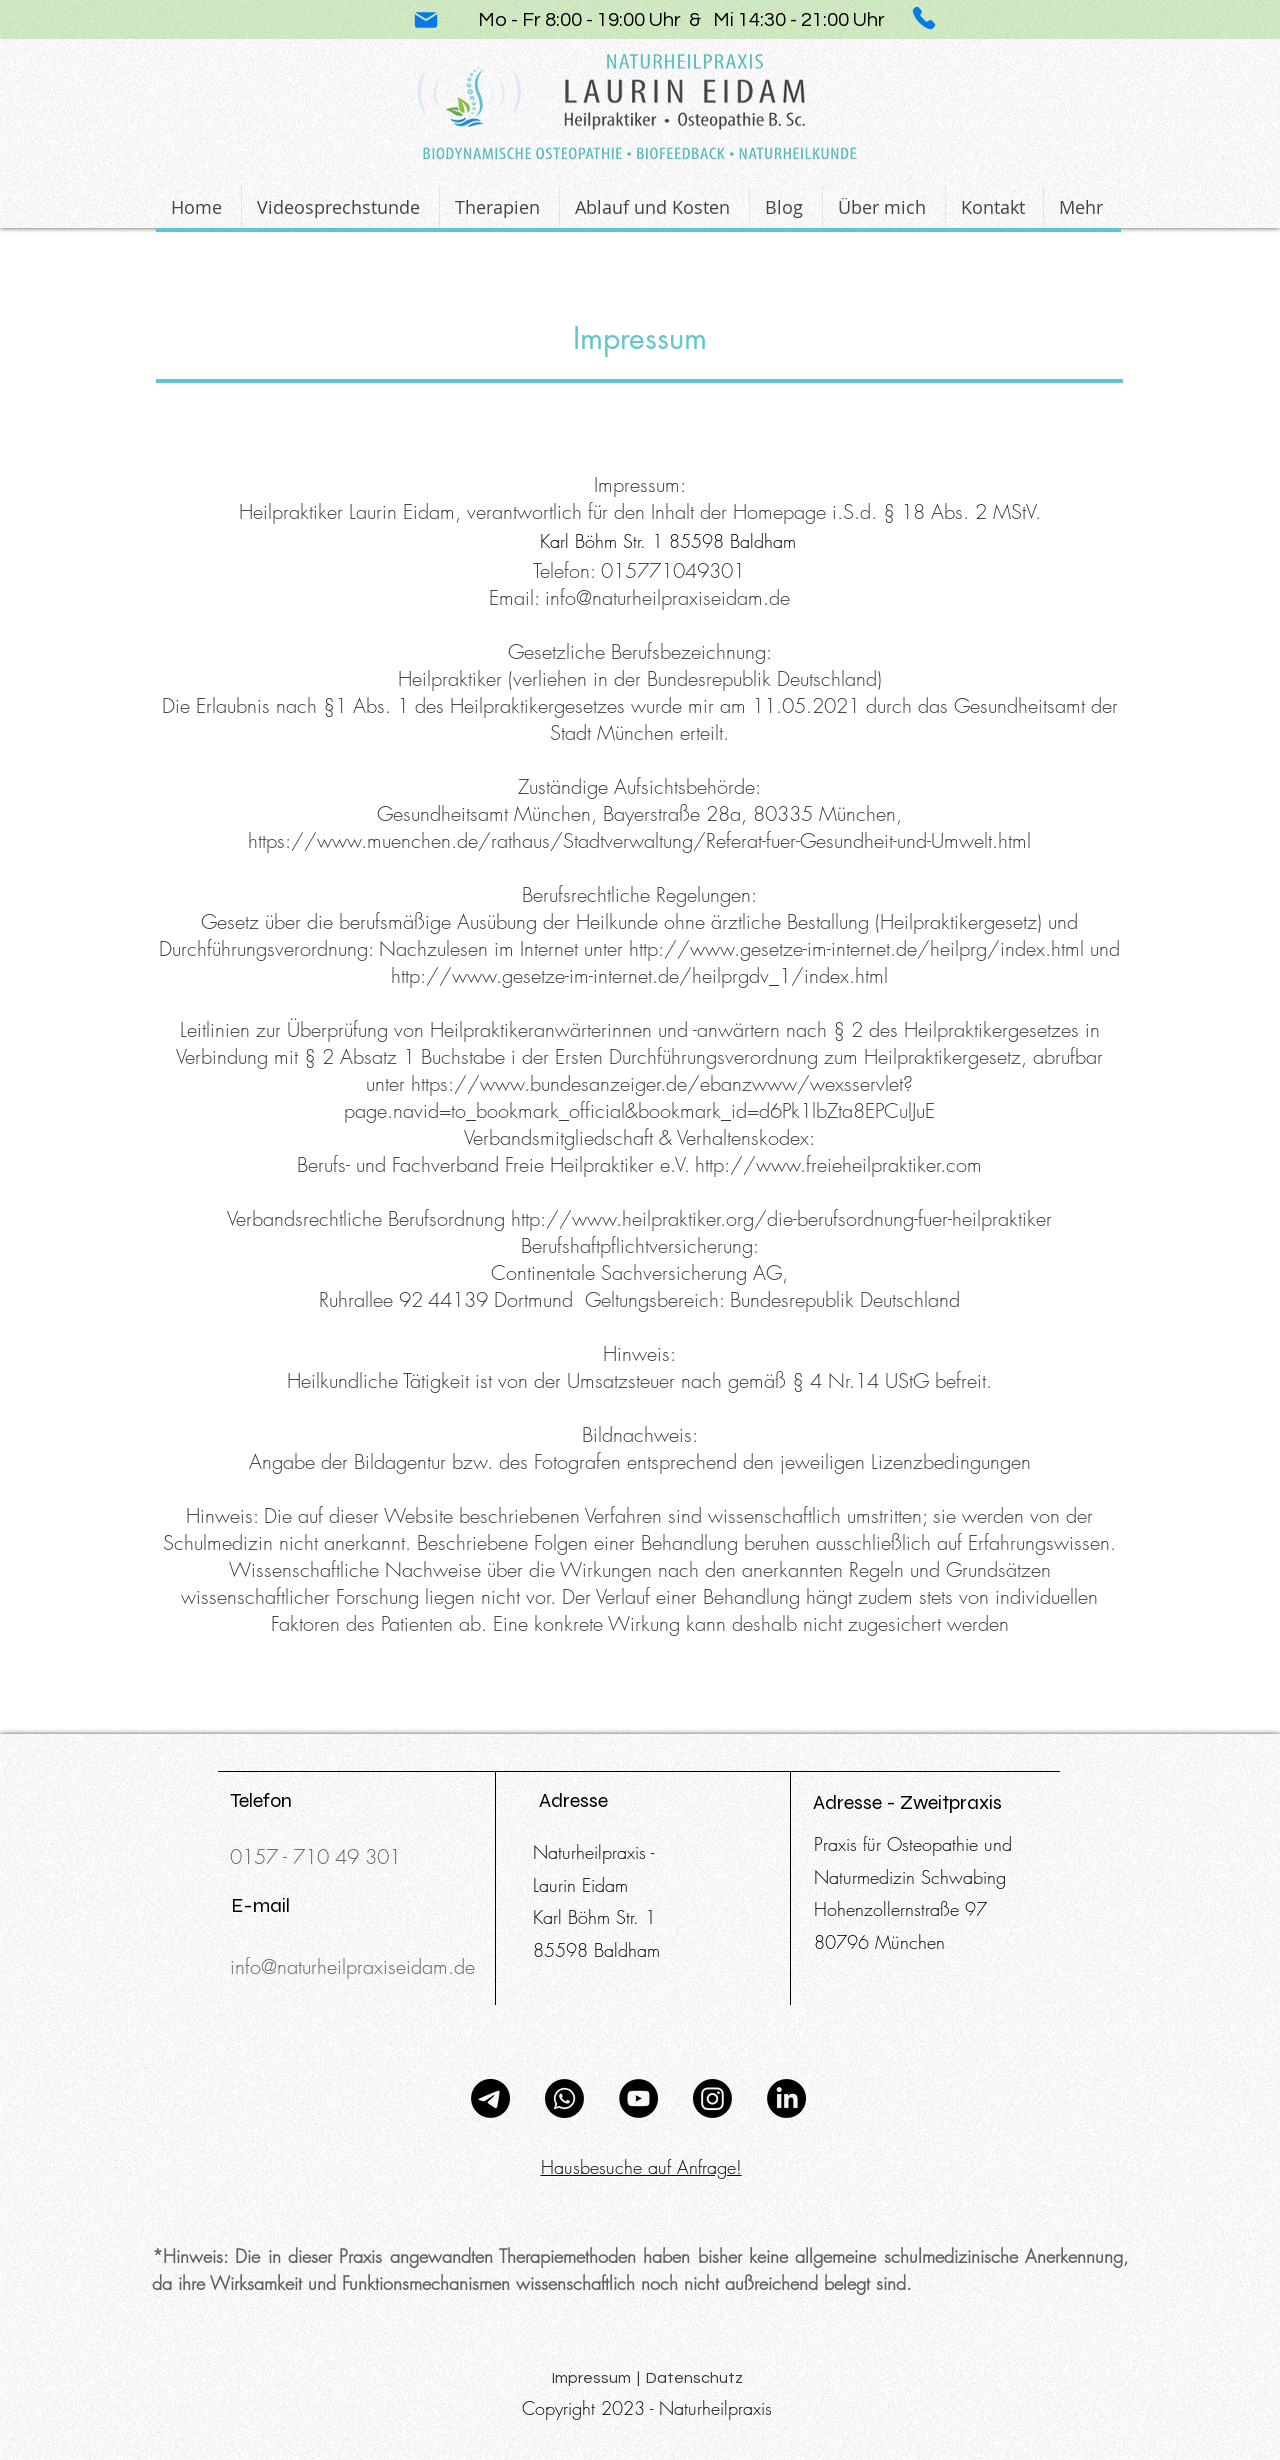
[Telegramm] (490, 2098)
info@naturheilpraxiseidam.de (667, 597)
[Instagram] (712, 2098)
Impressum (640, 338)
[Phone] (924, 18)
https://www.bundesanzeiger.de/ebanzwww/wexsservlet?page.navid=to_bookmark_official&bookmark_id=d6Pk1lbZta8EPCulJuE (639, 1097)
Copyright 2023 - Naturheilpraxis (647, 2408)
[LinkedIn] (786, 2098)
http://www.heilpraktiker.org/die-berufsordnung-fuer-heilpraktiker (781, 1218)
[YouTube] (638, 2098)
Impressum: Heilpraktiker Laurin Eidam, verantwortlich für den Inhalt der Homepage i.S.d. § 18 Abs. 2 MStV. (640, 498)
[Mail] (426, 20)
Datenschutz (694, 2378)
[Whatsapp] (564, 2098)
